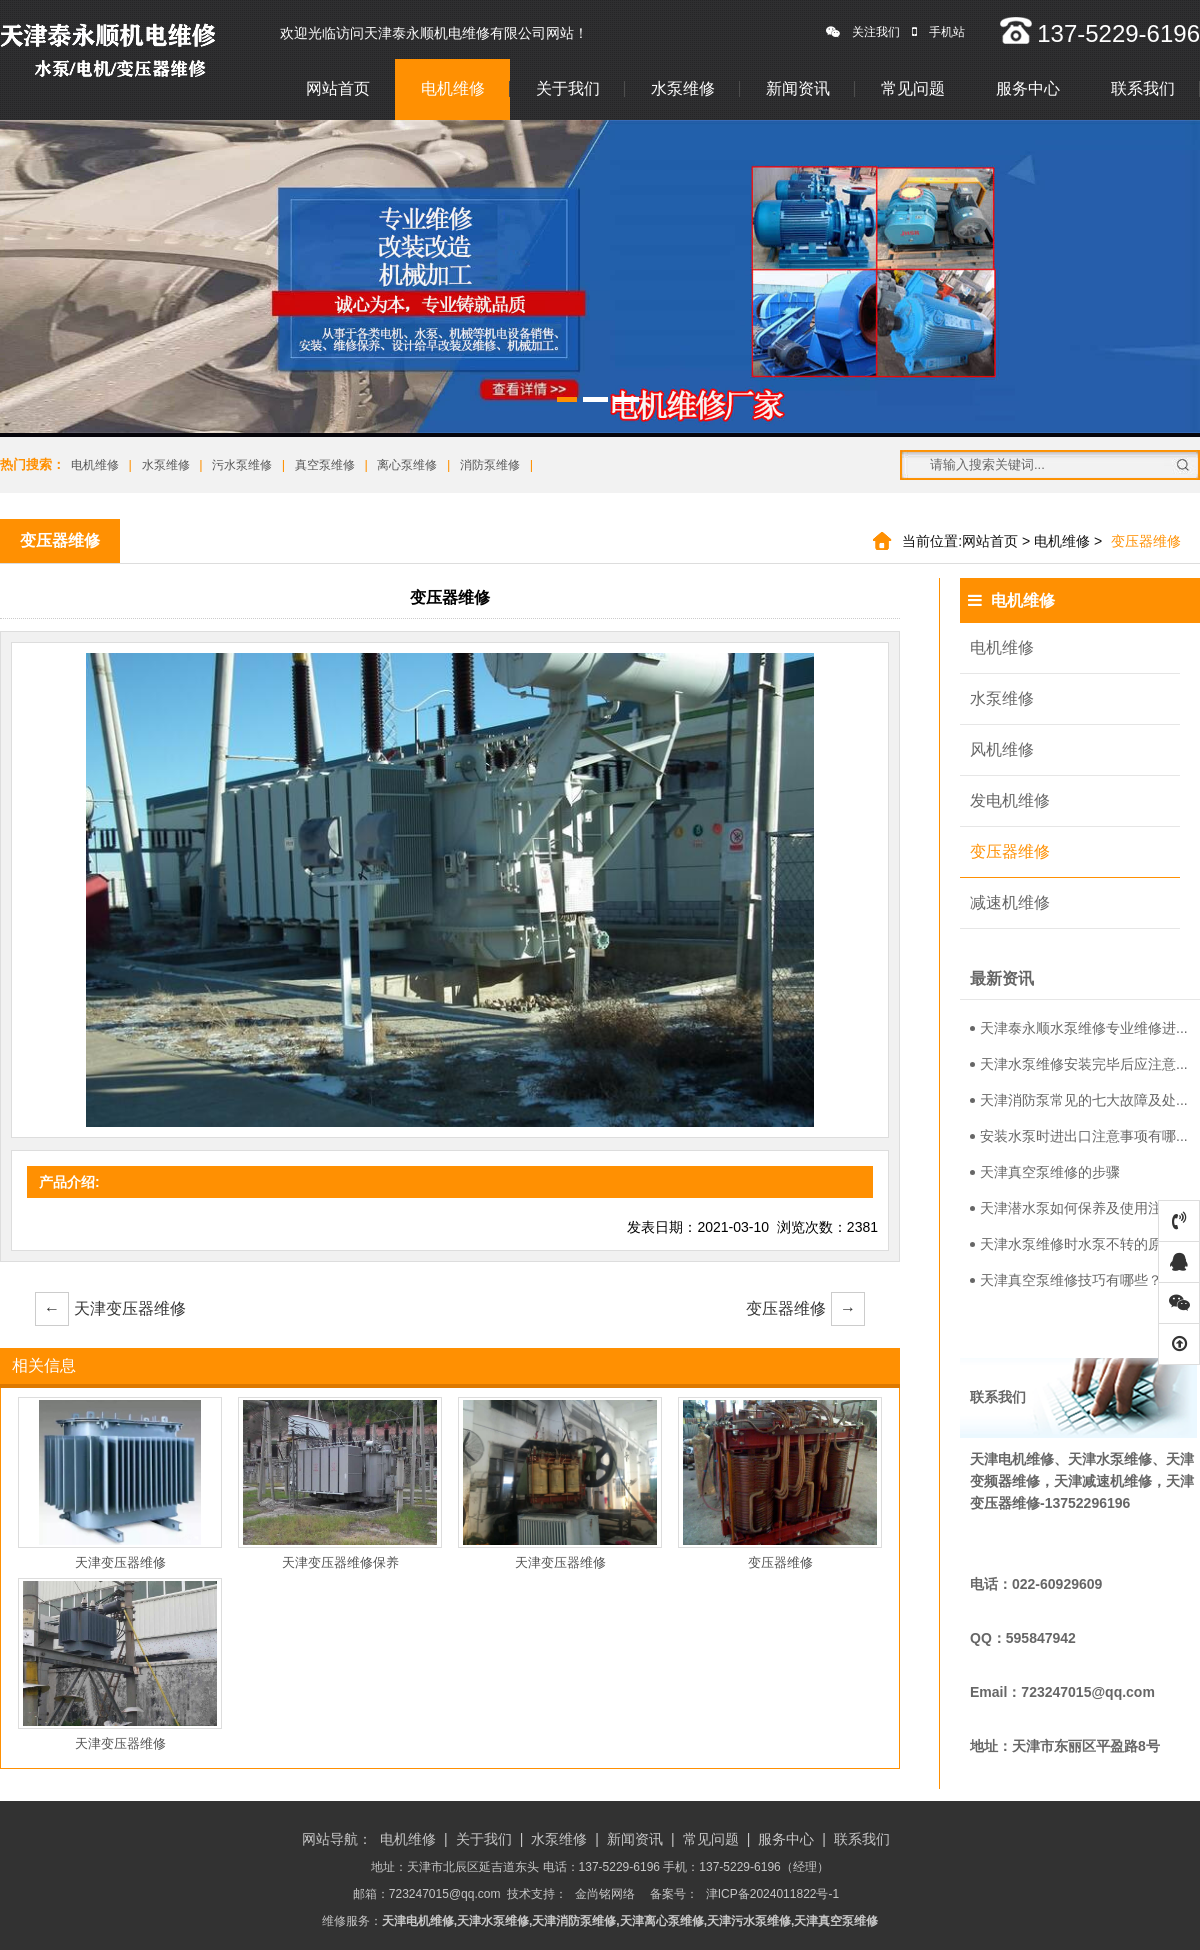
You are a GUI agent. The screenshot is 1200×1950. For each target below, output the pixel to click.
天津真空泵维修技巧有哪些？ (1066, 1280)
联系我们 (1143, 88)
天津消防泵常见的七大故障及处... (1079, 1100)
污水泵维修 (242, 465)
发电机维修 (1010, 800)
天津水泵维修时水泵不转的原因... (1079, 1244)
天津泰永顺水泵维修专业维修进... (1079, 1028)
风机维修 (1002, 749)
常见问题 (913, 88)
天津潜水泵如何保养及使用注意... (1079, 1208)
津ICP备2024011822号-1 (772, 1894)
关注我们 (863, 32)
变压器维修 (805, 1309)
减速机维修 (1010, 902)
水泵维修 (683, 88)
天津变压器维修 (110, 1309)
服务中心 (1028, 88)
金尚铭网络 (605, 1894)
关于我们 (568, 88)
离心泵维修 (407, 465)
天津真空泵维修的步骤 (1045, 1172)
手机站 (938, 32)
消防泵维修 (490, 465)
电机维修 (453, 88)
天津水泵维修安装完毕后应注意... (1079, 1064)
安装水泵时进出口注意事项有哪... (1079, 1136)
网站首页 (338, 88)
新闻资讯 (798, 88)
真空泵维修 (325, 465)
